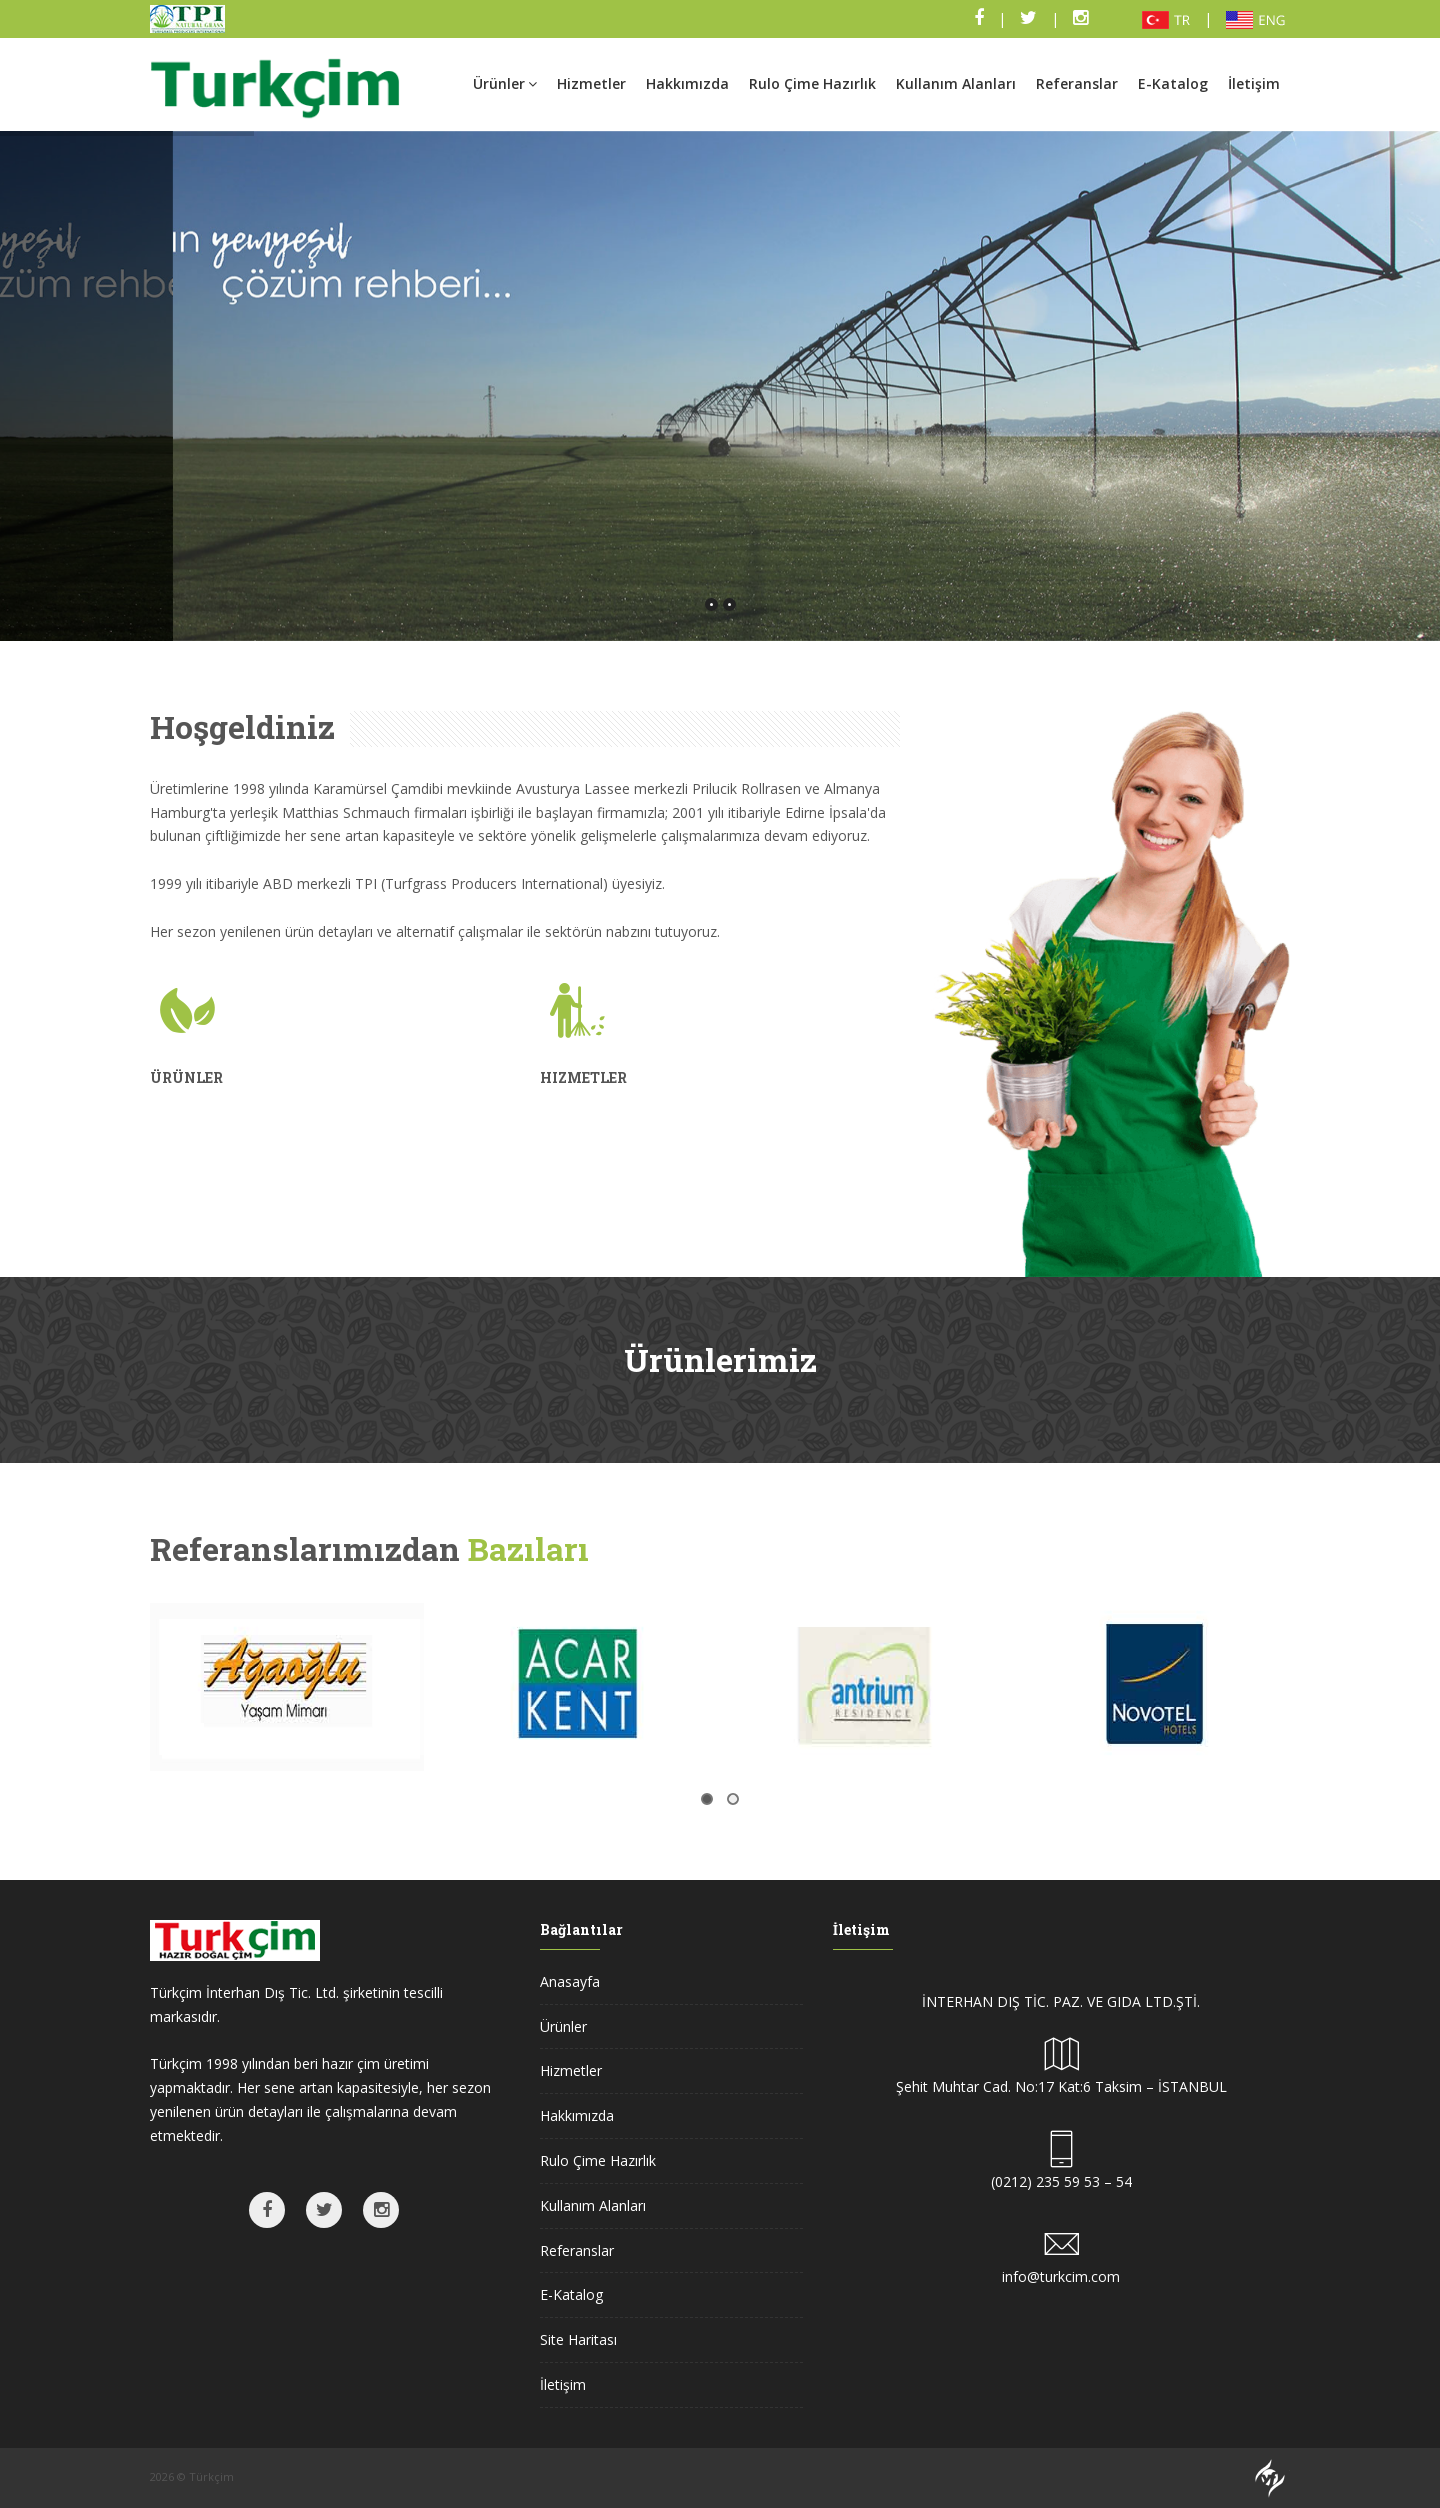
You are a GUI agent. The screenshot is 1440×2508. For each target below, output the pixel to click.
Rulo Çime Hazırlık (812, 83)
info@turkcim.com (1061, 2276)
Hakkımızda (687, 83)
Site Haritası (578, 2339)
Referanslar (1077, 83)
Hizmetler (591, 83)
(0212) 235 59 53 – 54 (1061, 2181)
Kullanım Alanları (956, 83)
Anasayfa (570, 1981)
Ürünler (505, 83)
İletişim (1254, 83)
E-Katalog (1173, 83)
